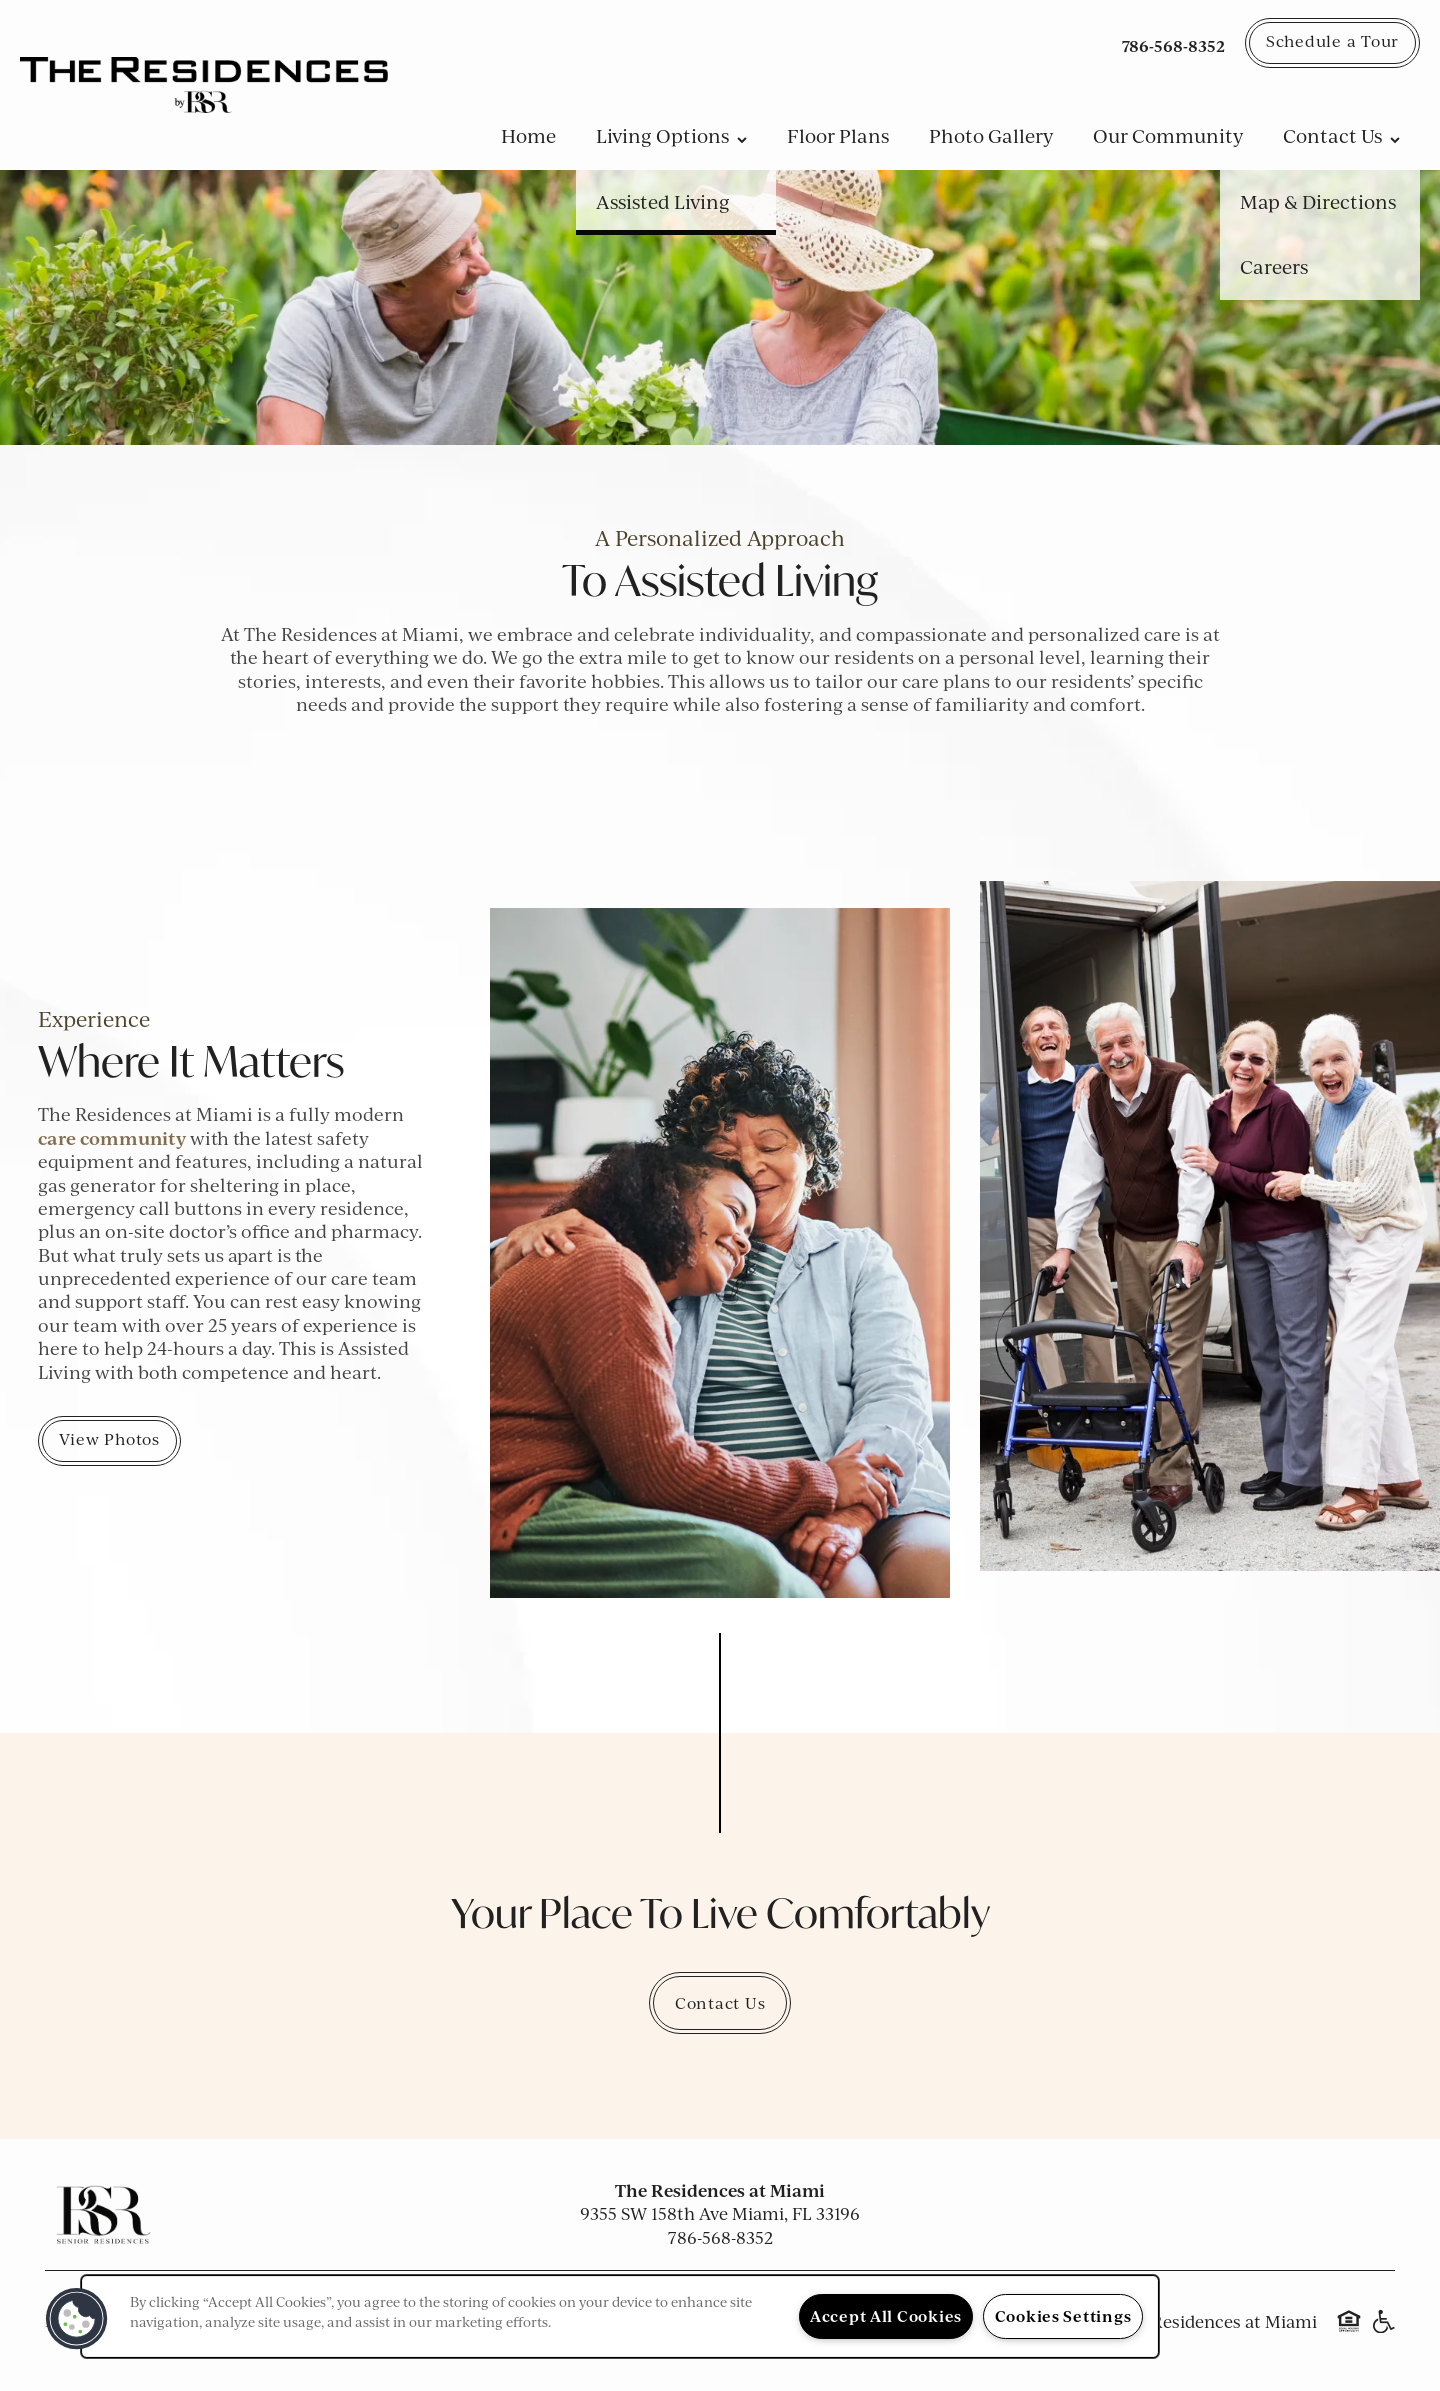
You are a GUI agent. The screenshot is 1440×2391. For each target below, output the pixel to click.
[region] (620, 2316)
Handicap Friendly (1383, 2331)
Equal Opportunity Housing (1349, 2331)
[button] (1332, 43)
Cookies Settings (1063, 2316)
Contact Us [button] (720, 2003)
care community (112, 1138)
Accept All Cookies (886, 2316)
